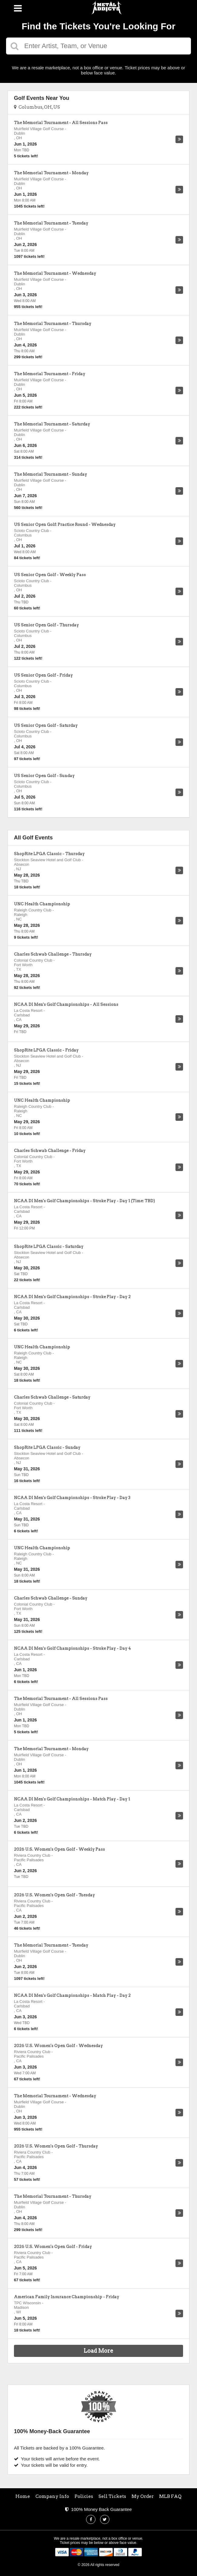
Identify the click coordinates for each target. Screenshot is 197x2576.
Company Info (52, 2496)
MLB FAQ (170, 2496)
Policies (84, 2496)
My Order (143, 2496)
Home (22, 2496)
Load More (98, 2351)
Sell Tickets (112, 2496)
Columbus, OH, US (37, 107)
